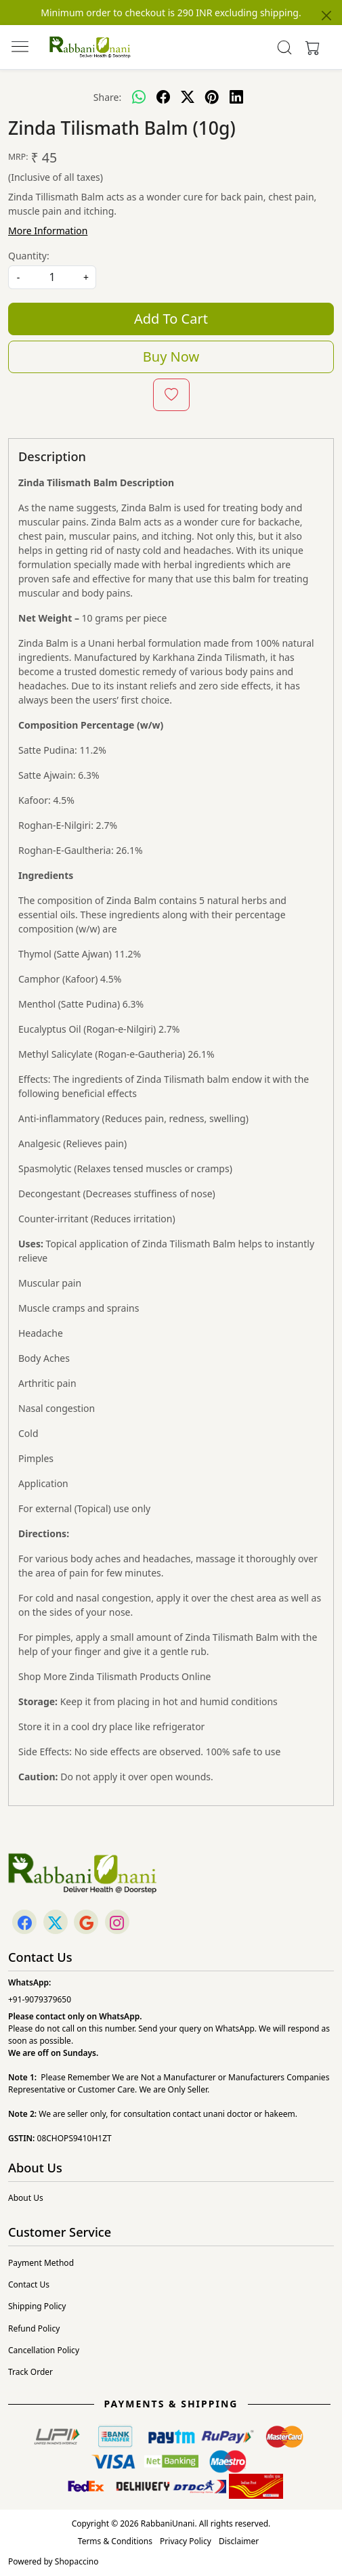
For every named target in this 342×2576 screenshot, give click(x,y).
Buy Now (171, 356)
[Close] (326, 15)
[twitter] (187, 96)
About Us (25, 2198)
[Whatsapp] (139, 96)
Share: (107, 97)
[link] (285, 47)
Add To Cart (171, 318)
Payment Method (41, 2263)
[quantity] (52, 277)
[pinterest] (212, 96)
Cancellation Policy (43, 2350)
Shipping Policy (37, 2306)
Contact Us (28, 2284)
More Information (47, 230)
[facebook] (163, 96)
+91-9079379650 (39, 1999)
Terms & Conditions (115, 2541)
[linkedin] (236, 96)
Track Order (30, 2372)
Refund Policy (34, 2328)
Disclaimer (239, 2541)
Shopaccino (77, 2561)
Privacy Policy (185, 2541)
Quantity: (28, 255)
